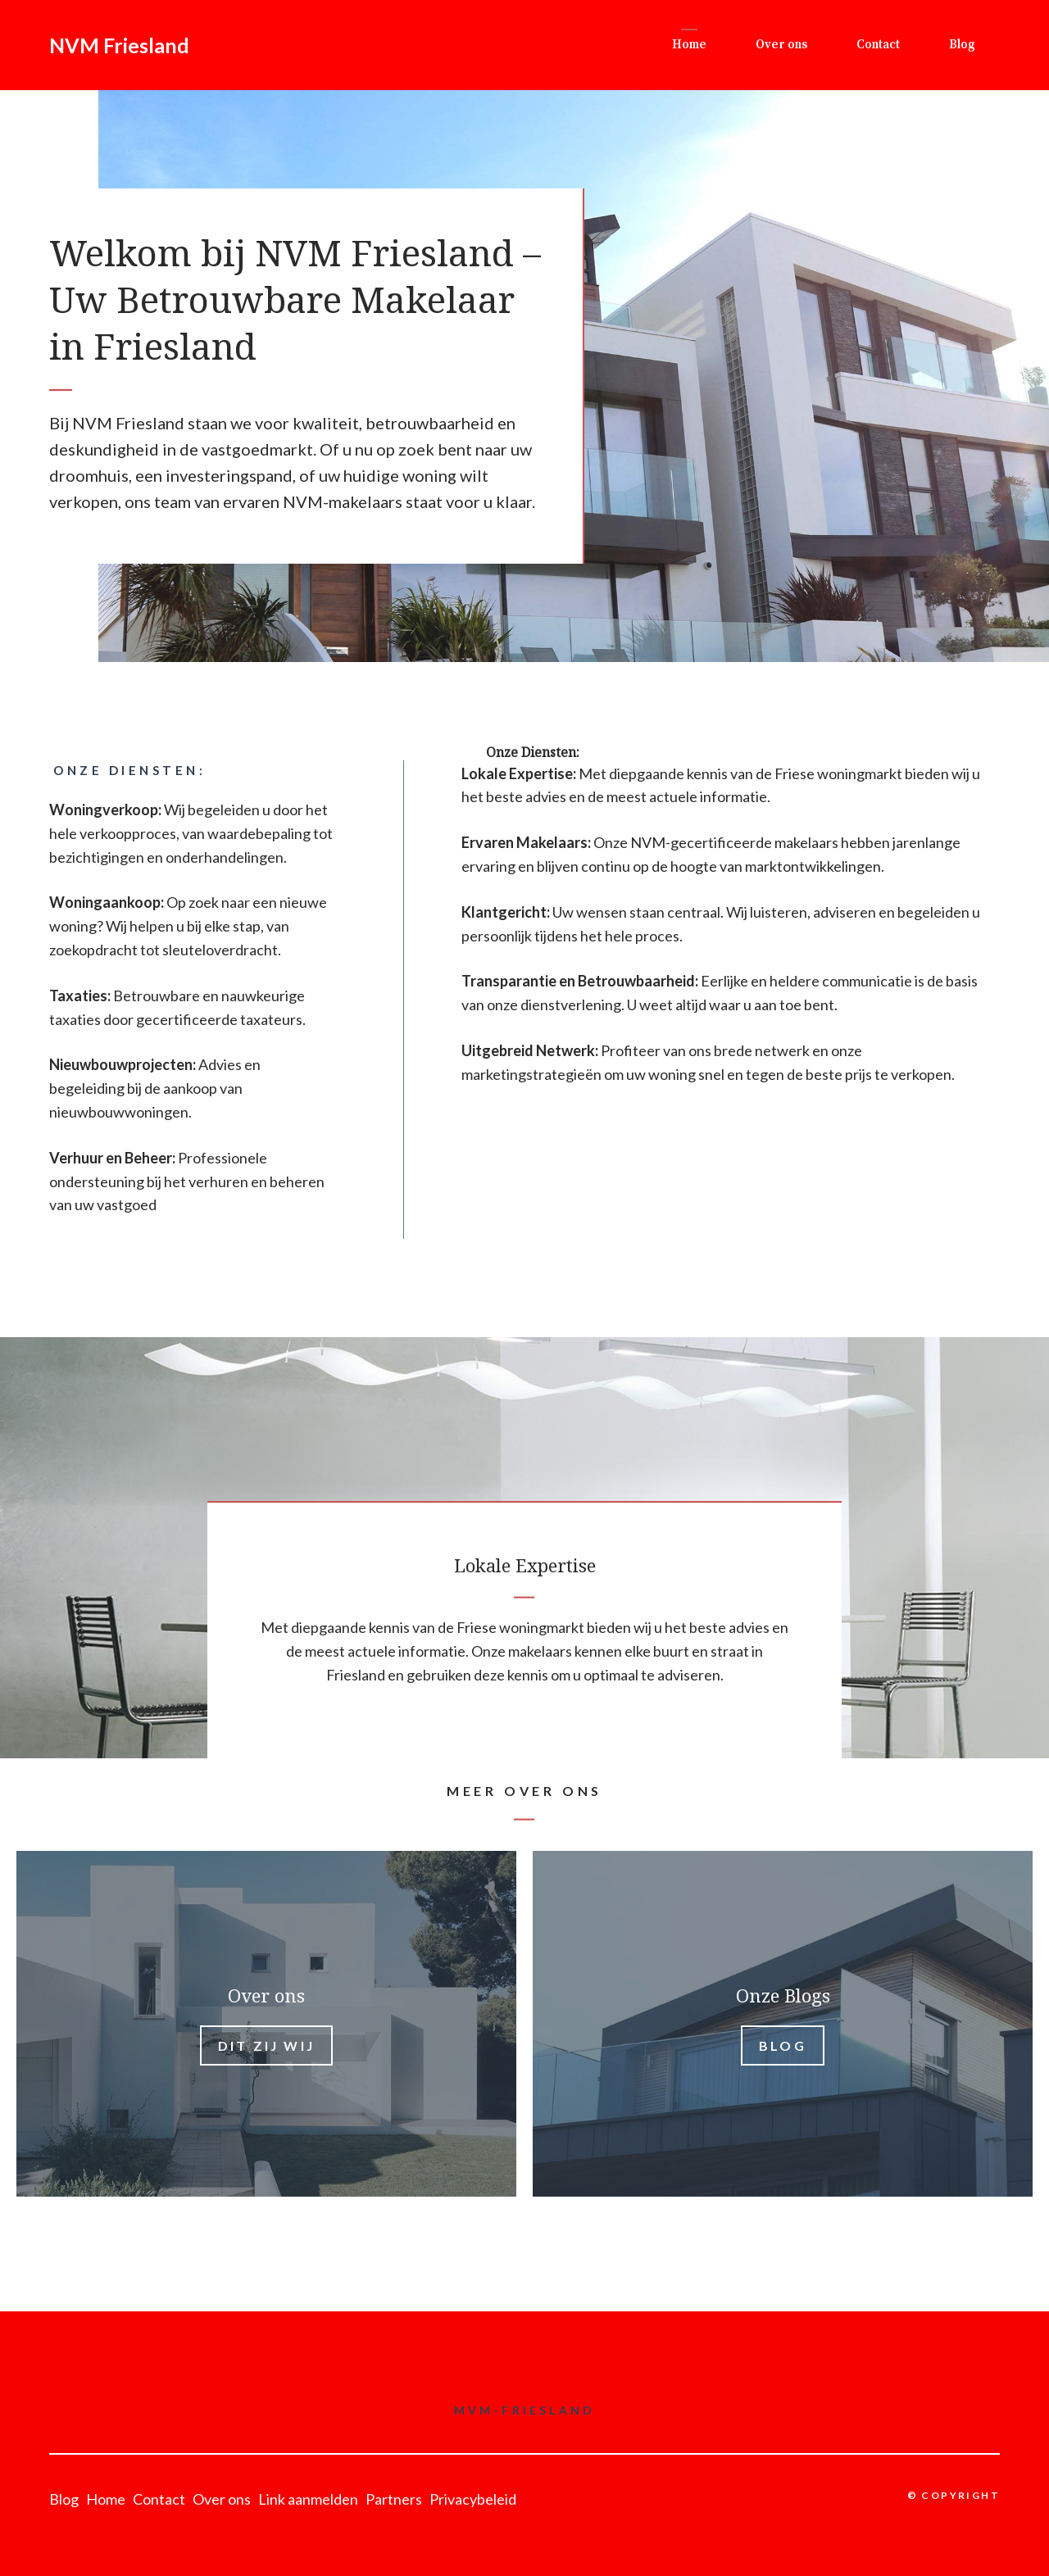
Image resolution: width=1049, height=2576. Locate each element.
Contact (878, 44)
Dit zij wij (266, 2045)
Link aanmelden (308, 2499)
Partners (394, 2499)
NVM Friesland (119, 45)
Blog (962, 44)
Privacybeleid (472, 2499)
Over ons (781, 44)
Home (689, 44)
